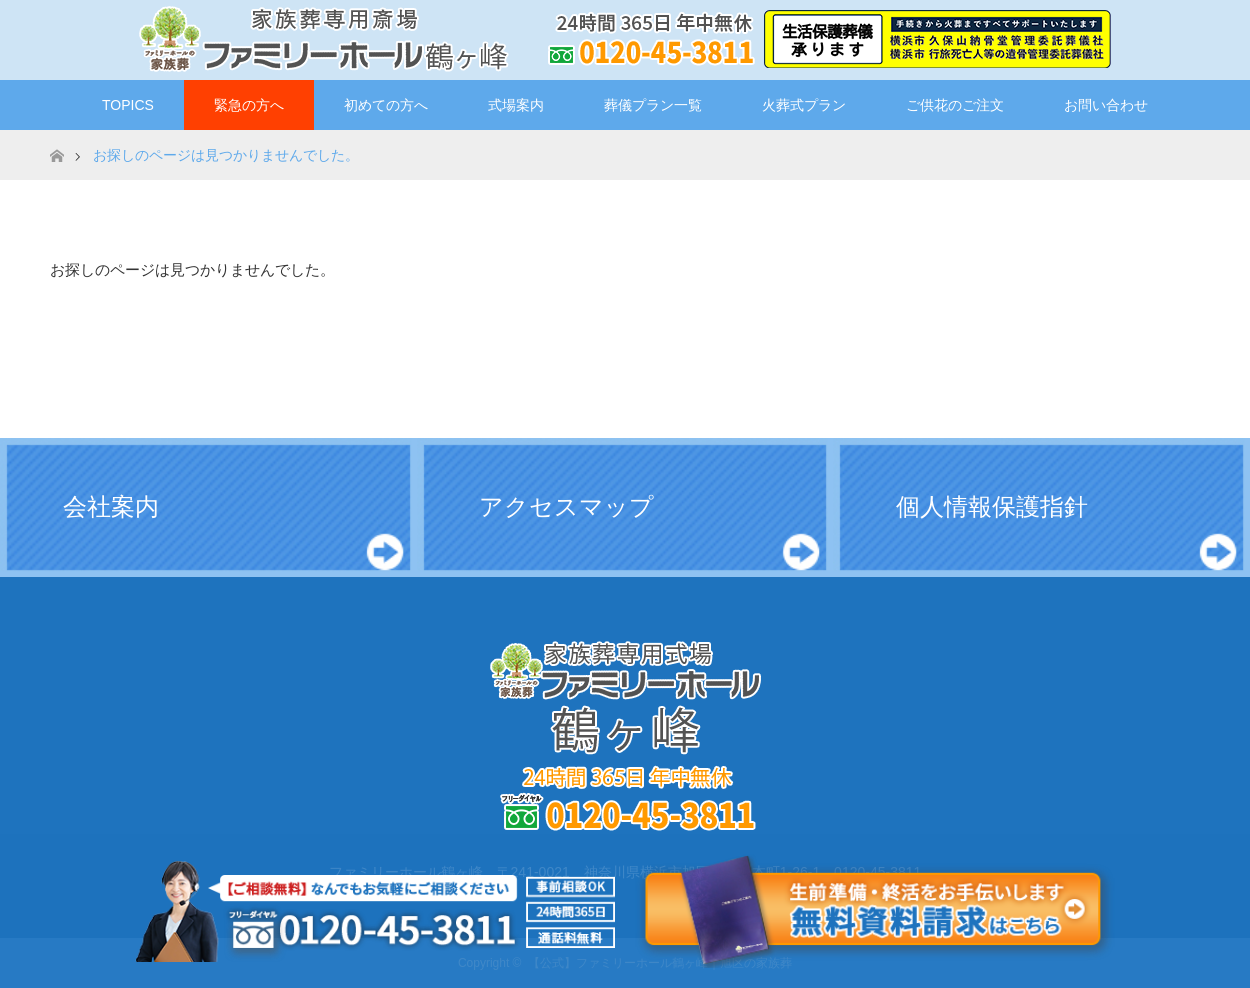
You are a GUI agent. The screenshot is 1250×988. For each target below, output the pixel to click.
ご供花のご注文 (955, 105)
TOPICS (128, 105)
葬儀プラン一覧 (653, 105)
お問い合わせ (1106, 105)
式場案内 (516, 105)
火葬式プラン (804, 105)
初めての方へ (386, 105)
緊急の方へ (249, 105)
